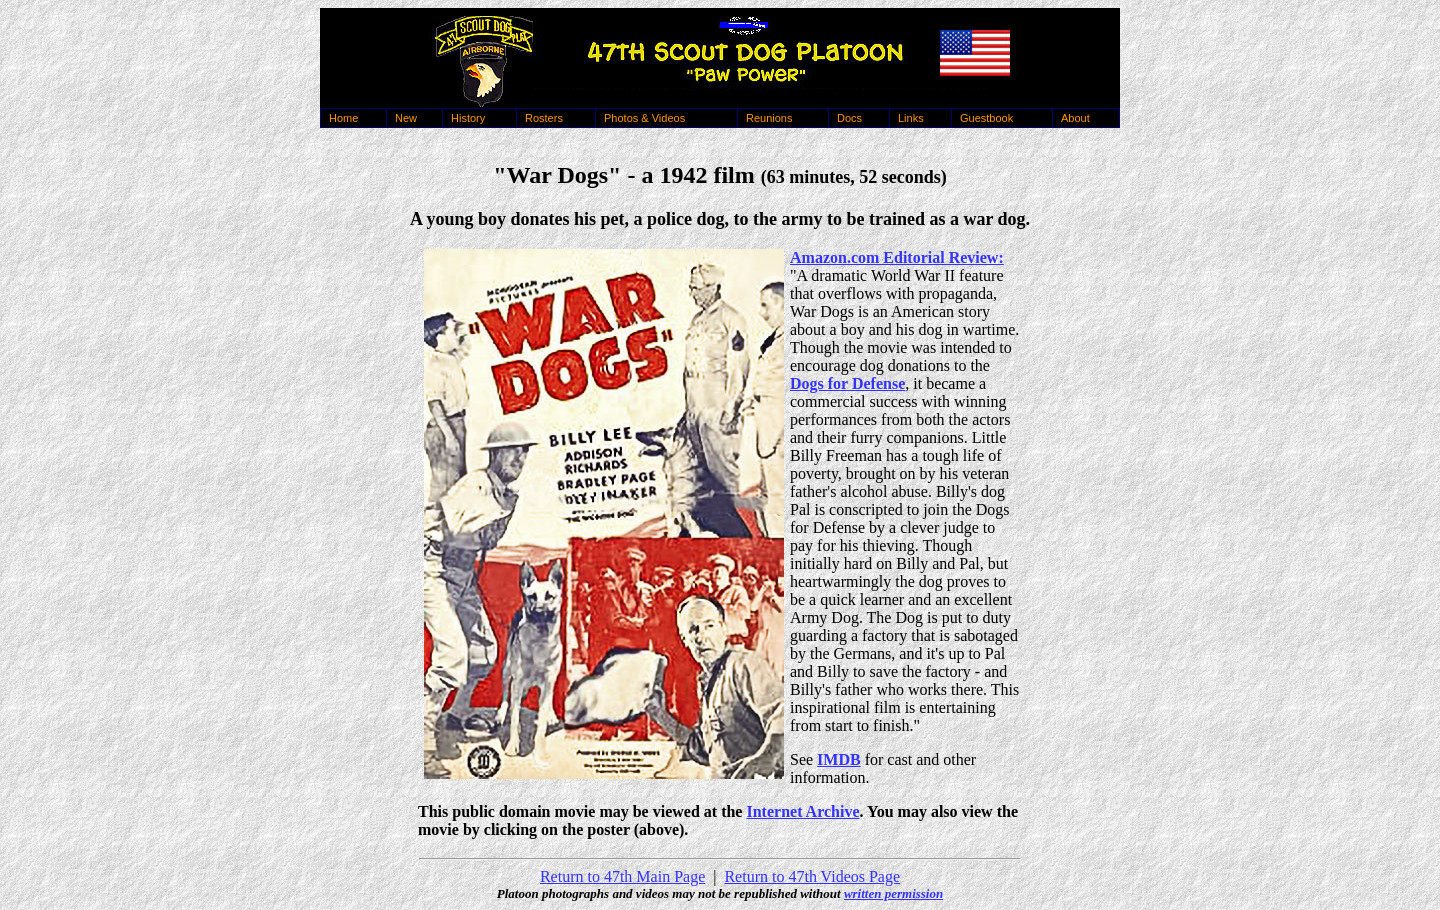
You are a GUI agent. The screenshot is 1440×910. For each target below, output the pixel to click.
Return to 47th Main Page (622, 876)
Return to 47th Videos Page (812, 876)
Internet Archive (802, 811)
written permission (893, 893)
